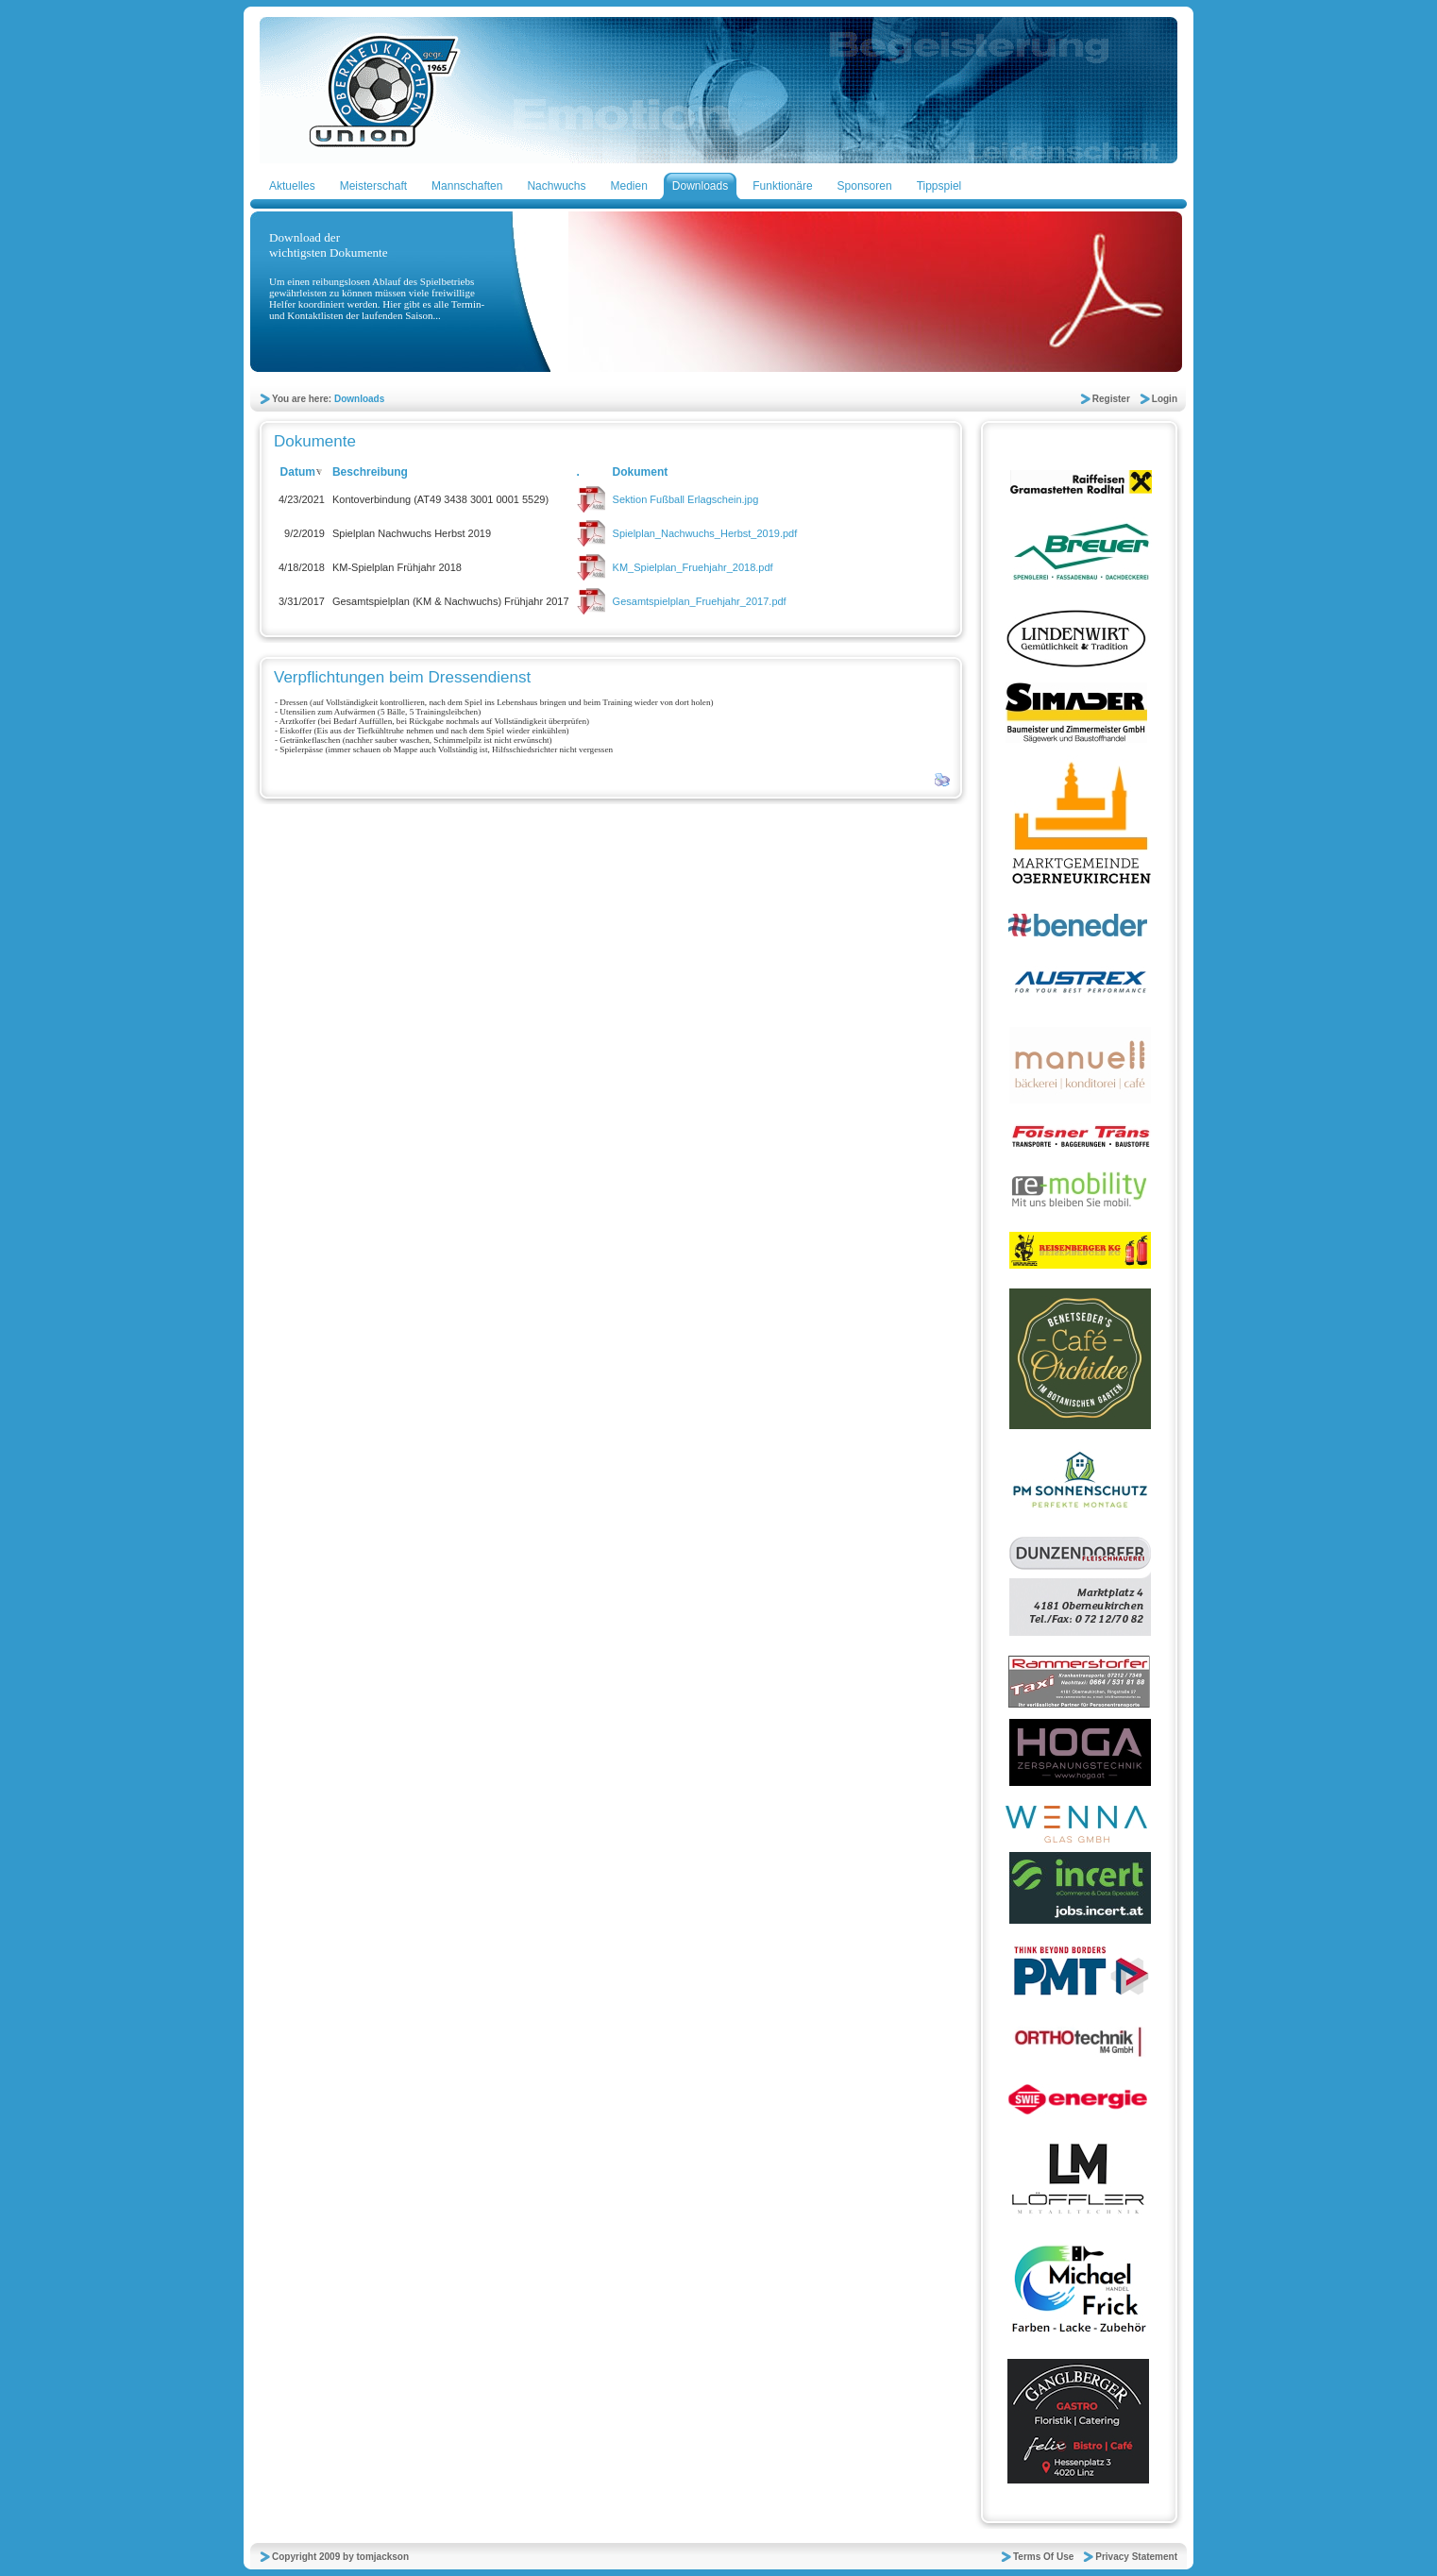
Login (1164, 399)
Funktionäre (782, 186)
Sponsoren (864, 186)
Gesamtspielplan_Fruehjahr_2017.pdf (699, 601)
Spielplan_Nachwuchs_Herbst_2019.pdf (705, 533)
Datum (302, 472)
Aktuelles (292, 186)
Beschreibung (370, 472)
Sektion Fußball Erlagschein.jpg (686, 499)
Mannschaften (466, 186)
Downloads (700, 186)
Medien (628, 186)
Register (1111, 399)
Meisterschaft (373, 186)
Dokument (640, 472)
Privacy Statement (1136, 2556)
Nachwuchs (556, 186)
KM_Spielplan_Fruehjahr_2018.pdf (693, 567)
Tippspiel (939, 186)
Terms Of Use (1043, 2556)
